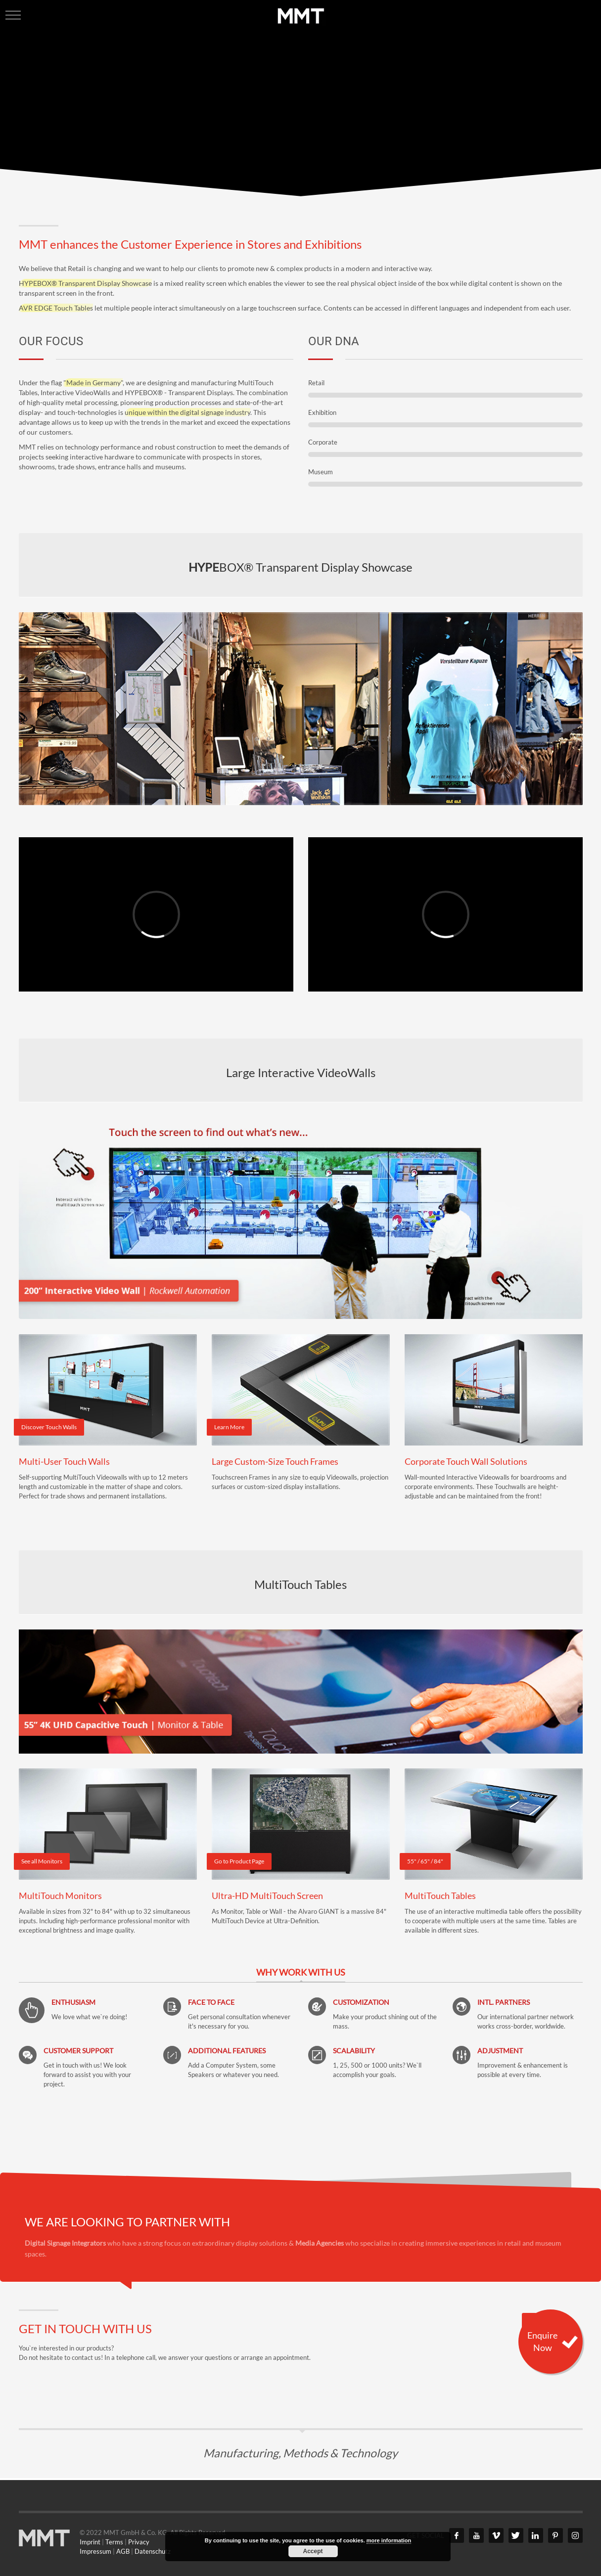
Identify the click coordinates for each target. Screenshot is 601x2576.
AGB (123, 2551)
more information (389, 2540)
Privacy (138, 2542)
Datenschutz (153, 2551)
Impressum (95, 2551)
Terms (114, 2542)
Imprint (90, 2542)
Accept (313, 2551)
